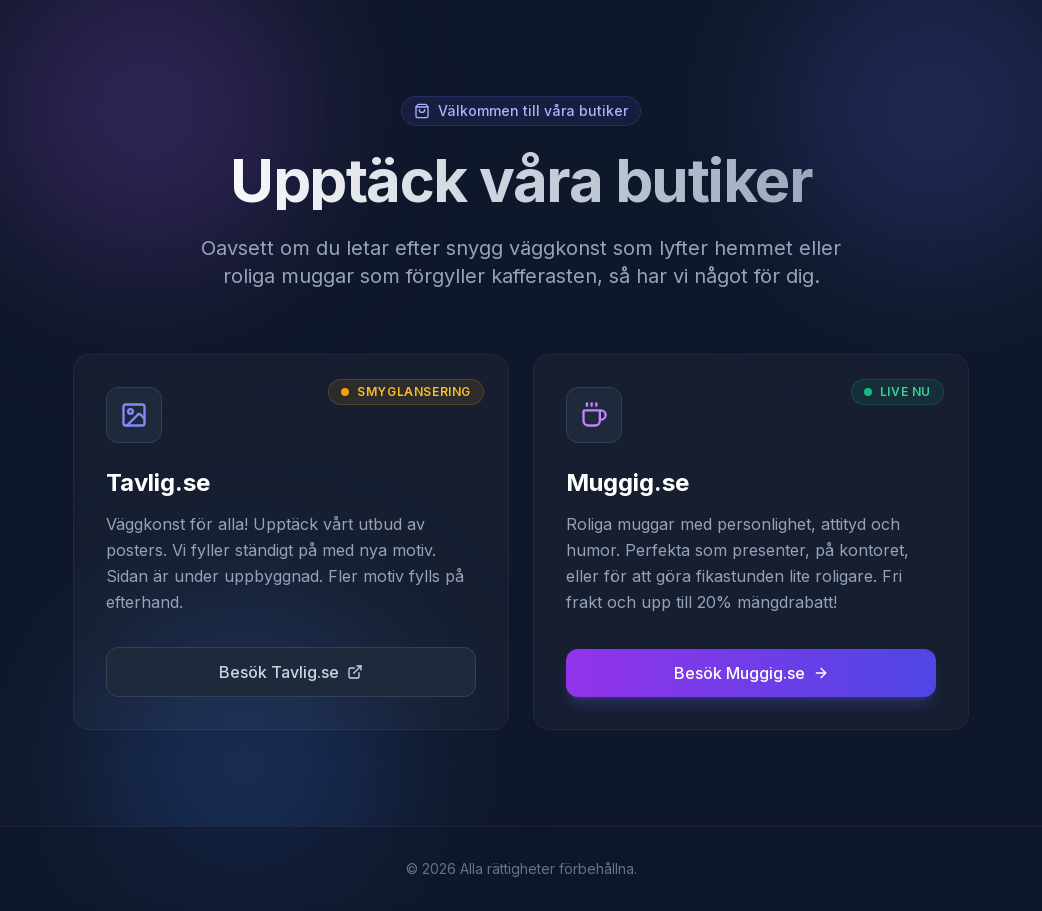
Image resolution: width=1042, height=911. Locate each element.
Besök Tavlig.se (291, 672)
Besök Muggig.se (751, 673)
